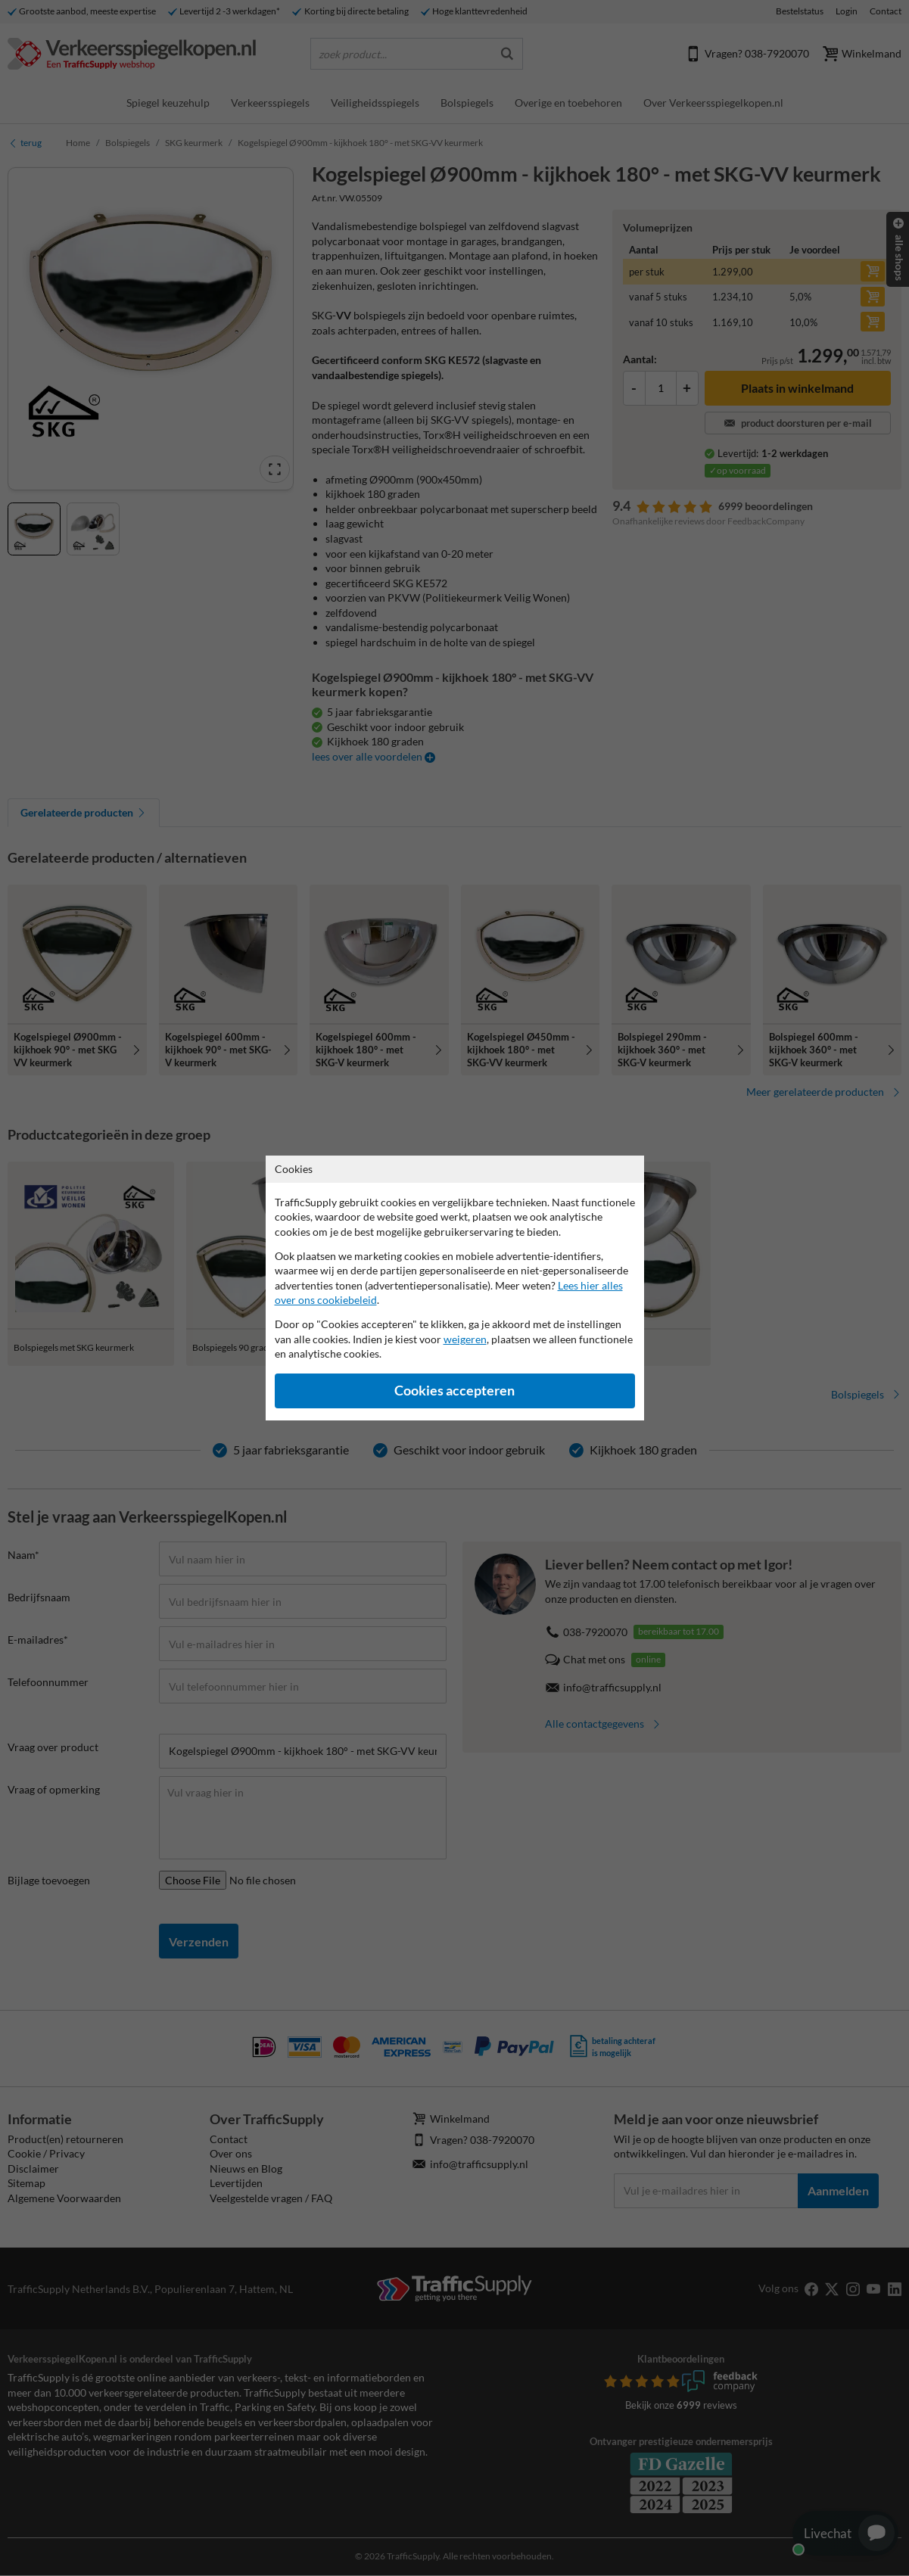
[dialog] (454, 1288)
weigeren (465, 1339)
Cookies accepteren (454, 1390)
